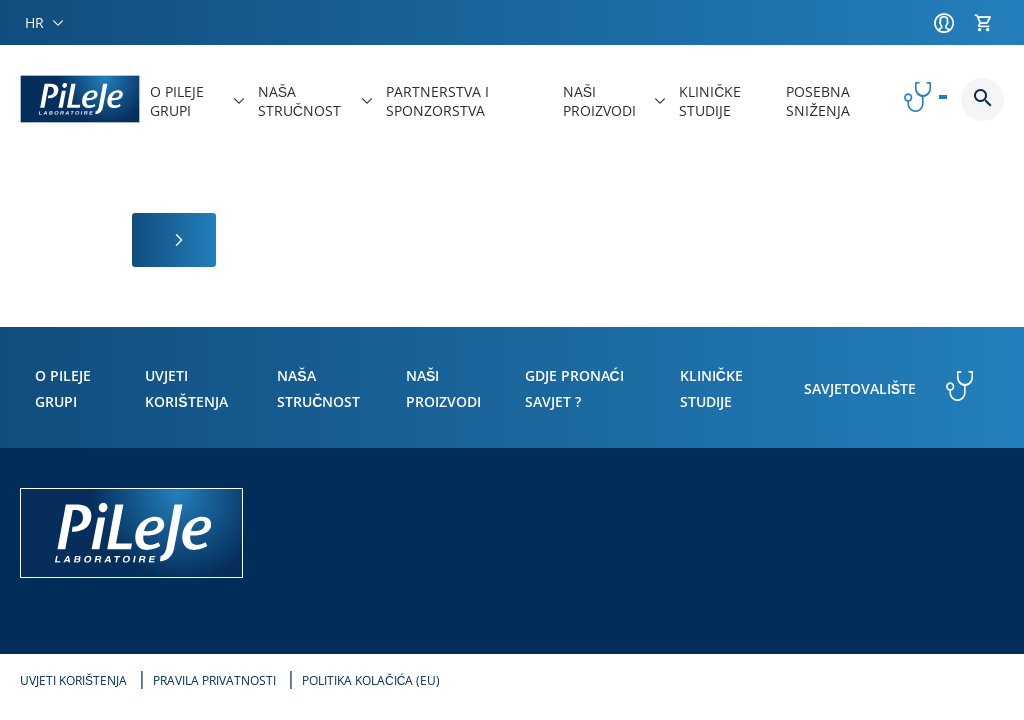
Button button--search (982, 99)
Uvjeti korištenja (73, 680)
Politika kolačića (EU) (371, 680)
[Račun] (949, 23)
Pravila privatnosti (214, 680)
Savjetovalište (860, 388)
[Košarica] (989, 23)
